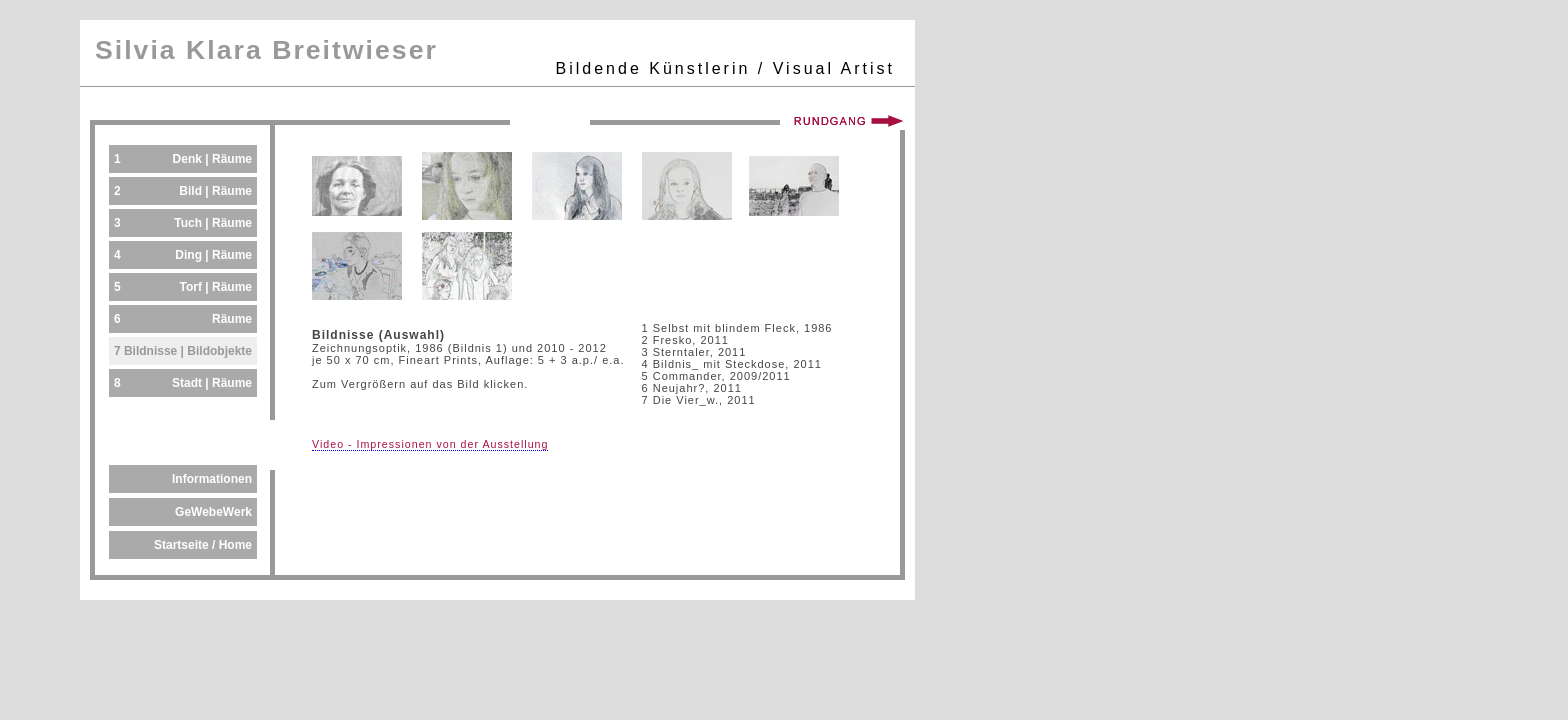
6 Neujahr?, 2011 (692, 388)
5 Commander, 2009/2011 (716, 376)
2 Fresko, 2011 (685, 340)
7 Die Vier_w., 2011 (699, 400)
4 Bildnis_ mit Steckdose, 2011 (732, 364)
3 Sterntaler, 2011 (694, 352)
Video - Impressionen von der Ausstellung (430, 444)
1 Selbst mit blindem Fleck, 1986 (737, 328)
